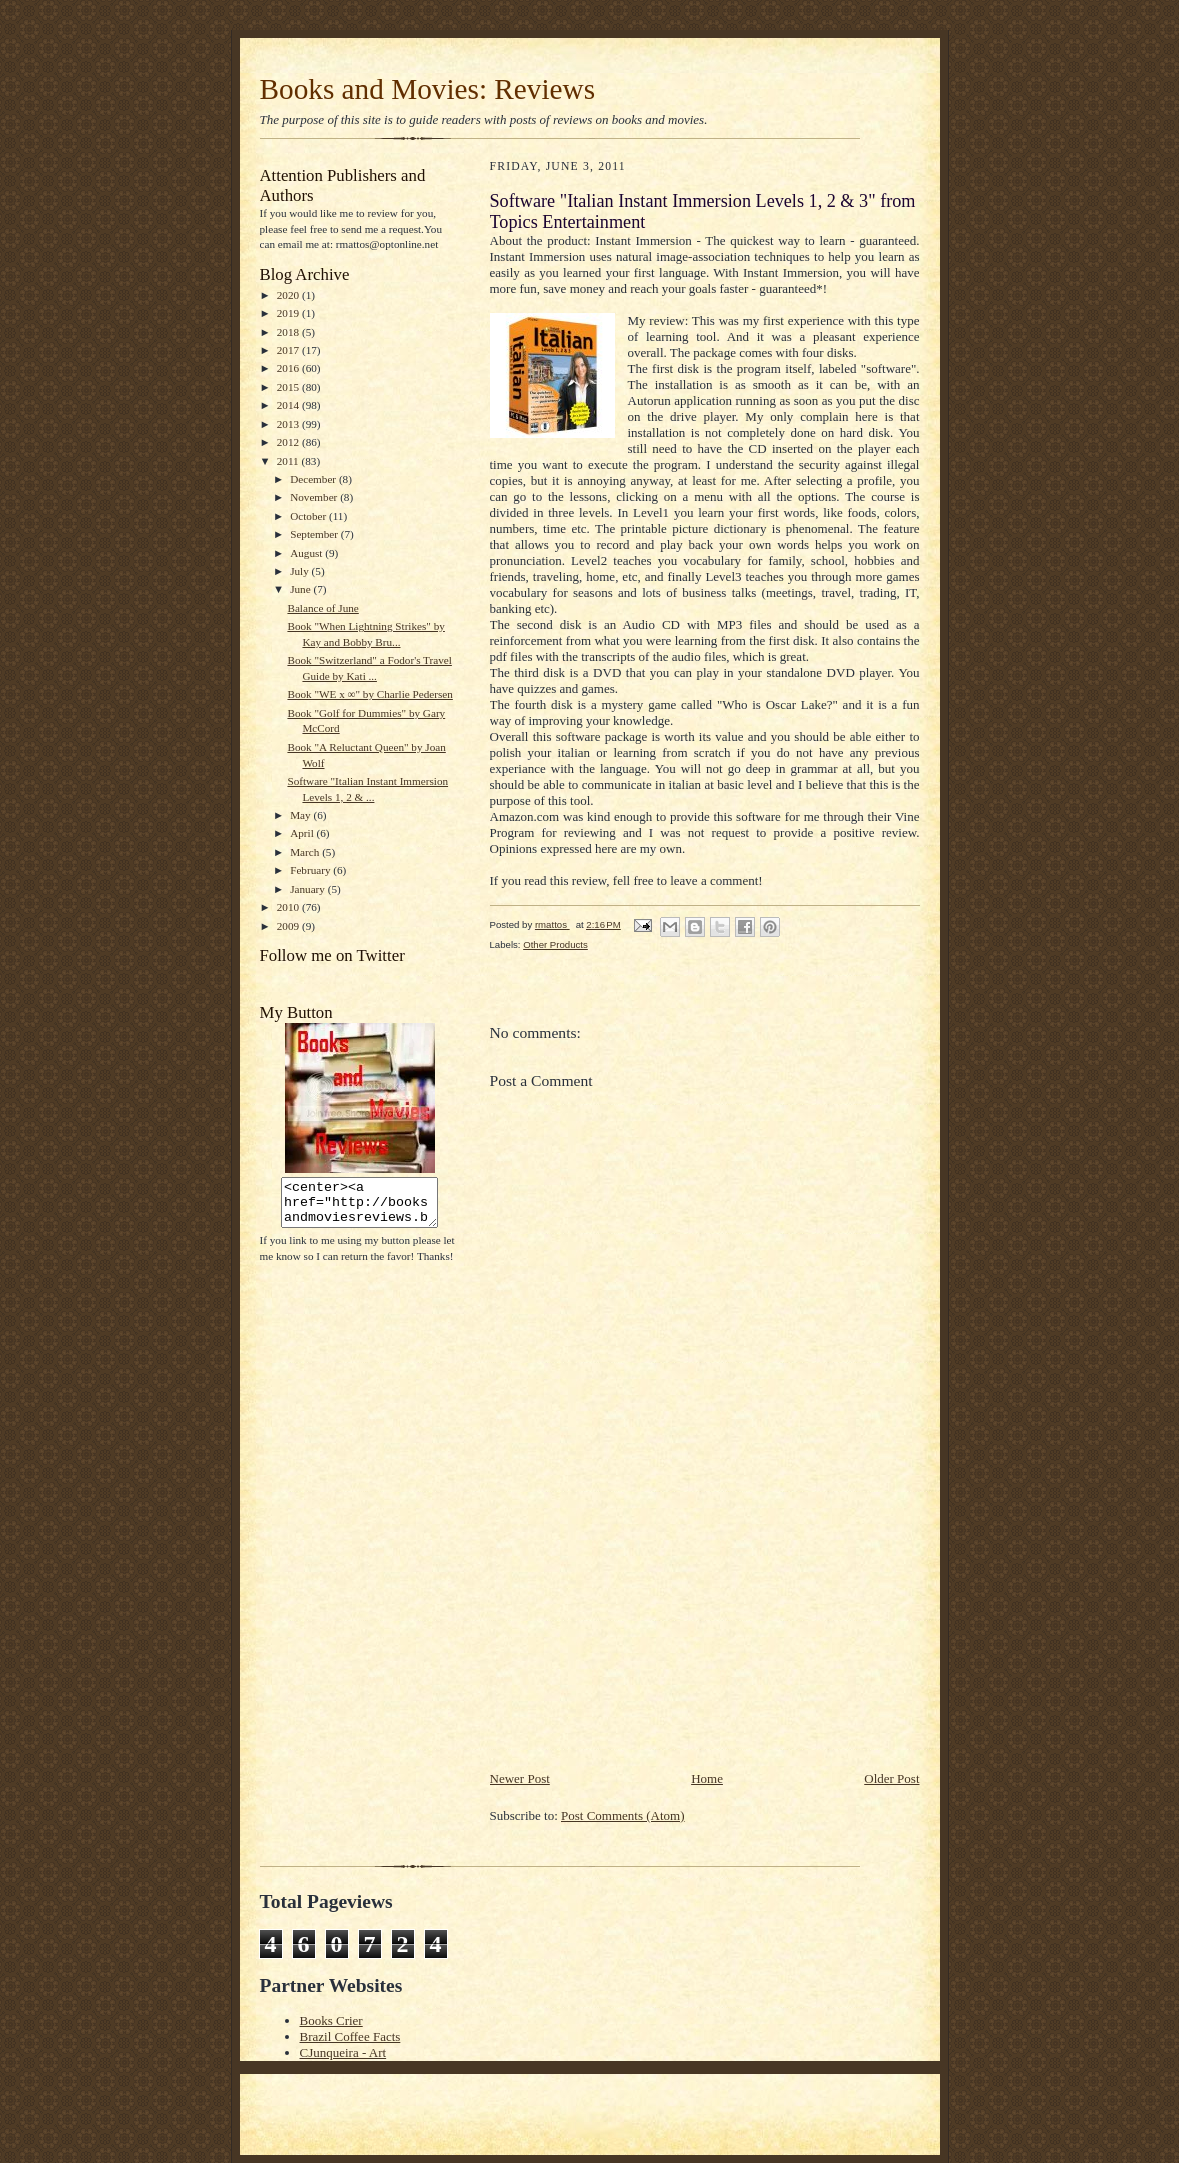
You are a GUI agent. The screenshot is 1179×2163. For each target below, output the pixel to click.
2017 (289, 350)
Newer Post (520, 1778)
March (306, 852)
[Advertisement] (640, 1629)
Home (707, 1778)
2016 (289, 368)
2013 (289, 424)
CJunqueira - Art (343, 2052)
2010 (289, 907)
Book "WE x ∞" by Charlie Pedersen (369, 694)
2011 (289, 461)
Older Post (891, 1778)
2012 (289, 442)
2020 (289, 295)
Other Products (555, 944)
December (314, 479)
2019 (289, 313)
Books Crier (331, 2020)
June (301, 589)
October (309, 516)
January (309, 889)
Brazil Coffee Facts (350, 2036)
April (303, 833)
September (315, 534)
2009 (289, 926)
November (315, 497)
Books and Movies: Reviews (428, 89)
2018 (289, 332)
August (307, 553)
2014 (289, 405)
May (301, 815)
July (300, 571)
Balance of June (322, 608)
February (311, 870)
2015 (289, 387)
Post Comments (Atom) (623, 1815)
